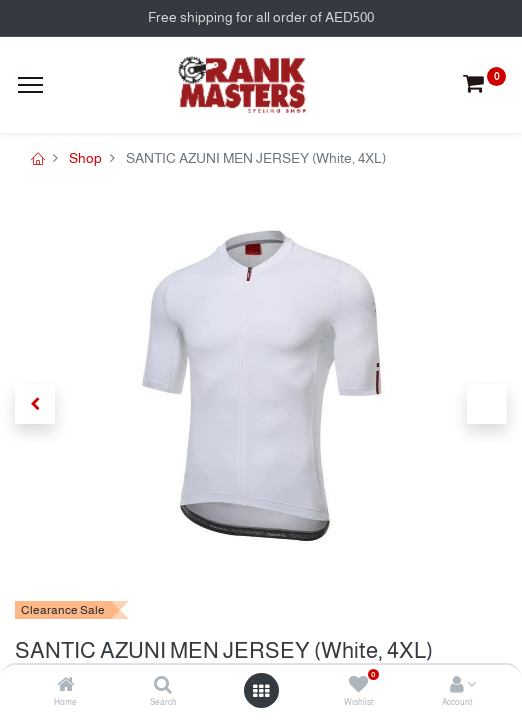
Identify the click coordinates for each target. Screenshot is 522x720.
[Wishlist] (358, 686)
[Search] (163, 686)
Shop (85, 158)
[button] (35, 404)
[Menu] (30, 85)
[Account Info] (457, 686)
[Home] (66, 686)
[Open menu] (261, 691)
